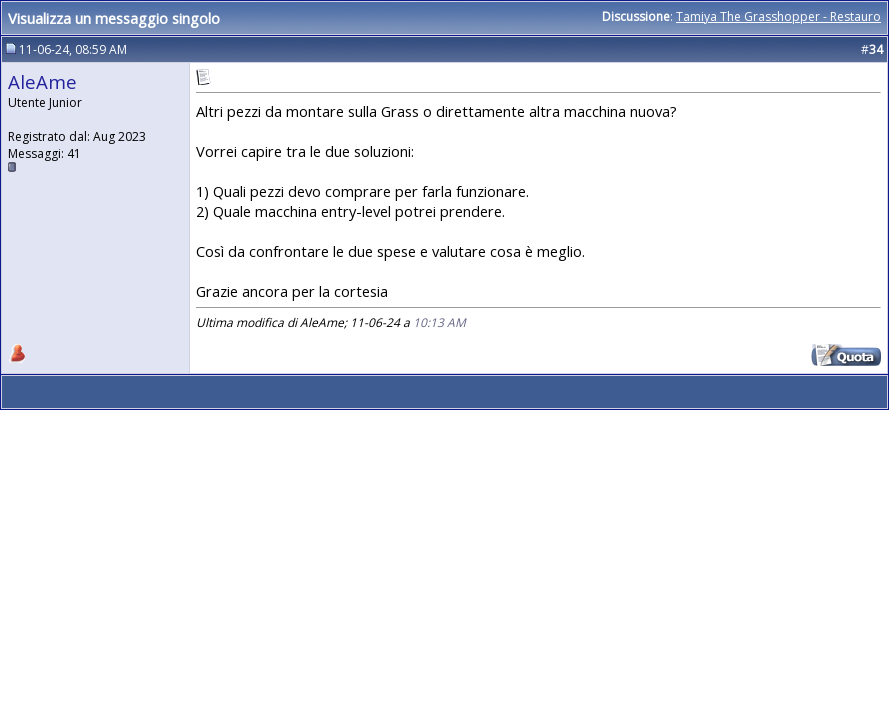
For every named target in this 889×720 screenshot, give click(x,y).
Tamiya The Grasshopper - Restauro (778, 16)
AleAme (42, 81)
